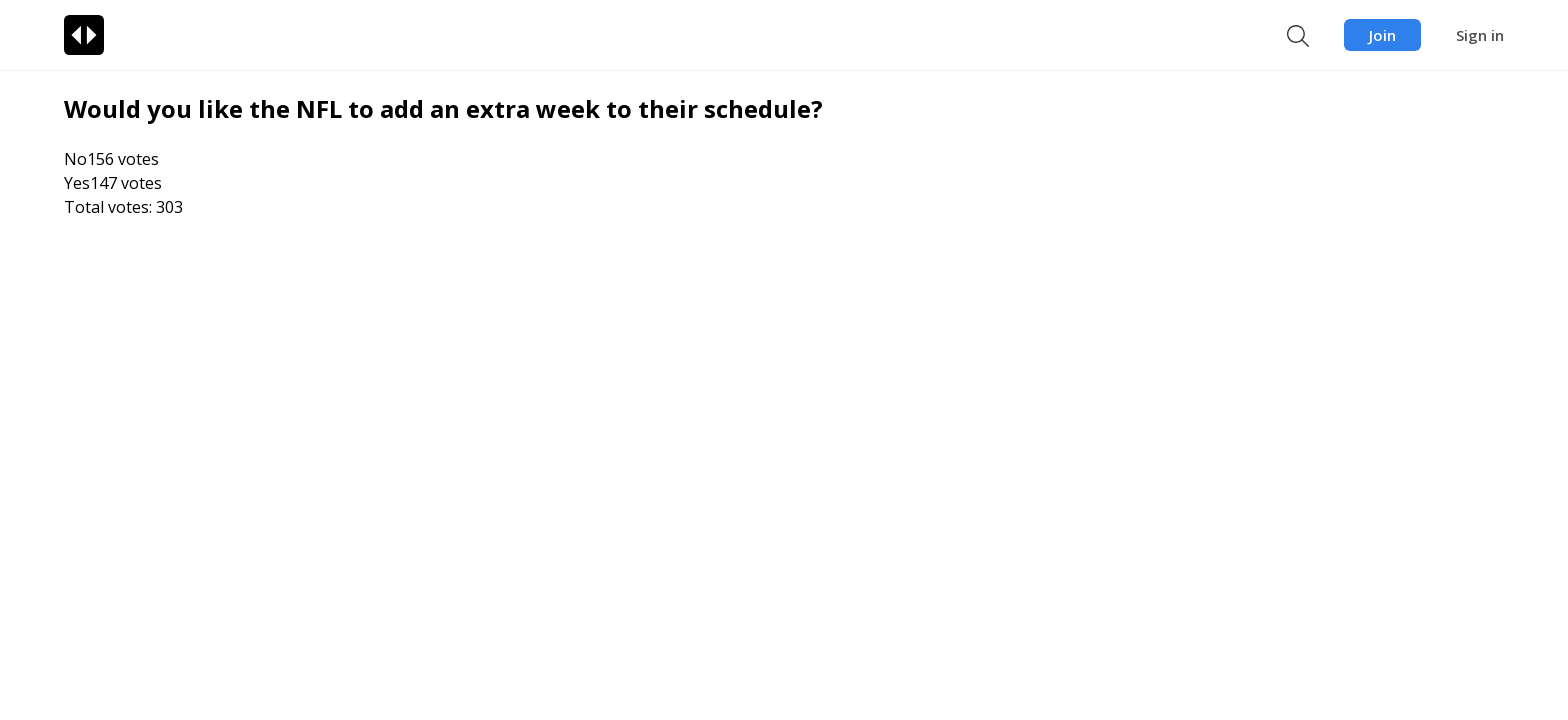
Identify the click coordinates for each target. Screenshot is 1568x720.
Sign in (1480, 35)
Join (1382, 35)
